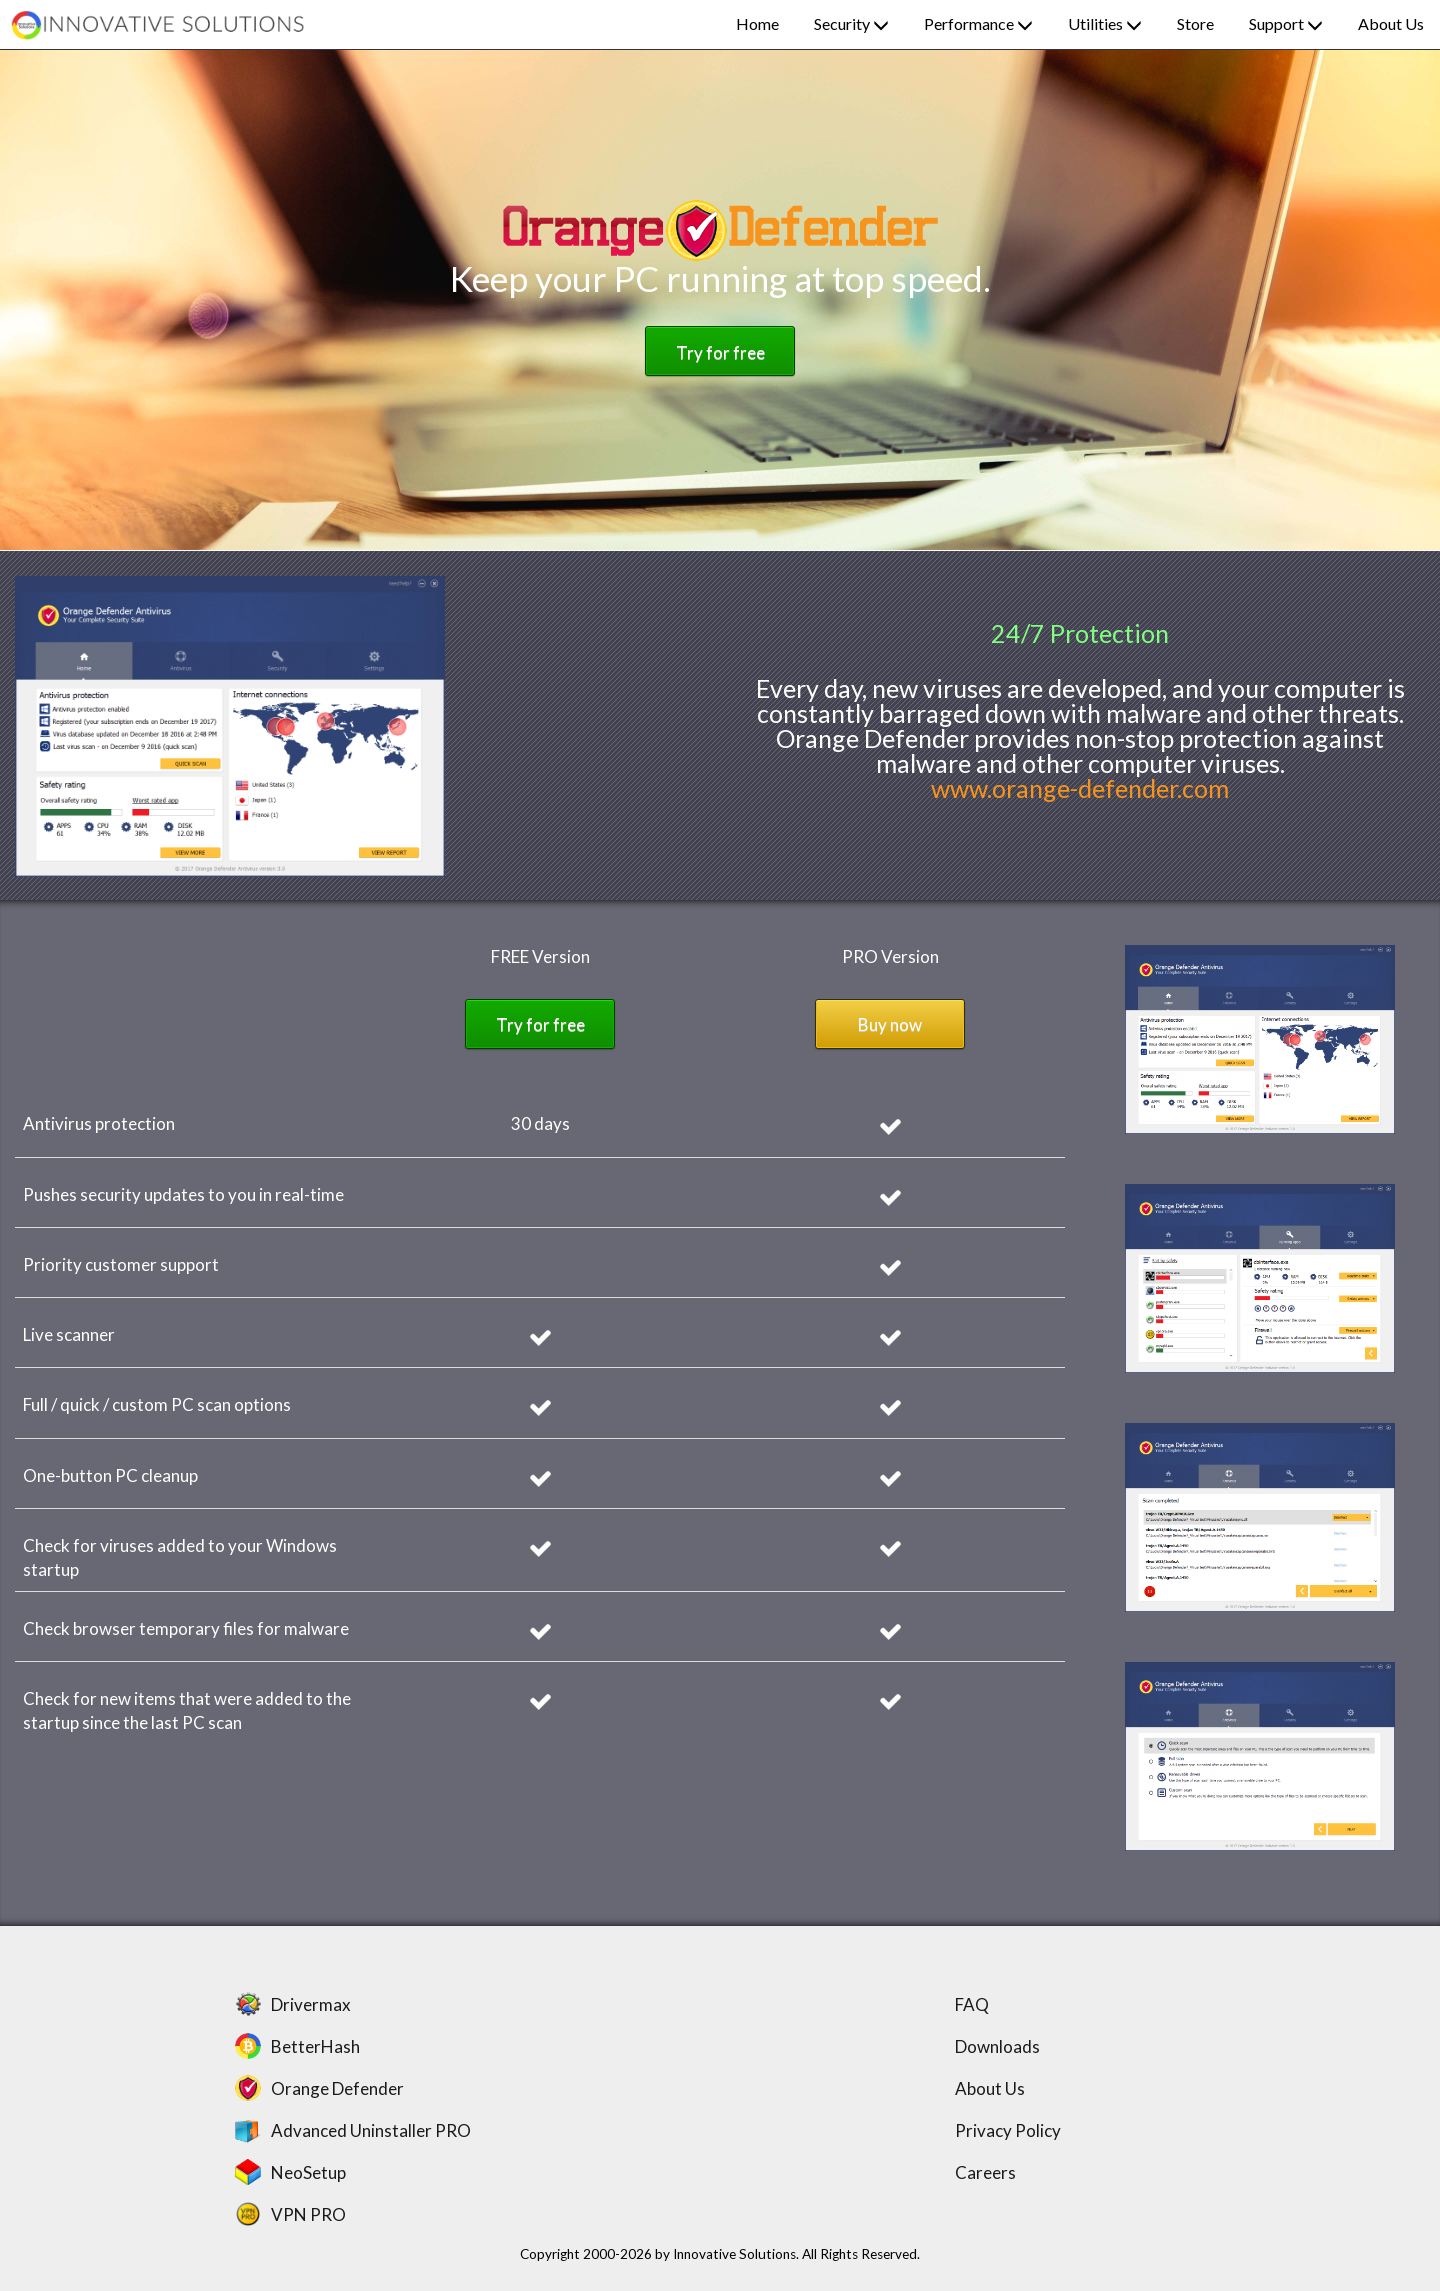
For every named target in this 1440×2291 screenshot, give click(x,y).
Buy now (890, 1024)
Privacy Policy (1008, 2130)
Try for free (720, 352)
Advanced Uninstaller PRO (371, 2130)
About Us (990, 2088)
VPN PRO (308, 2214)
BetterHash (315, 2046)
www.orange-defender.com (1080, 788)
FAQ (972, 2004)
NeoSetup (308, 2172)
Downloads (997, 2046)
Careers (985, 2172)
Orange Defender (337, 2088)
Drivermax (311, 2004)
